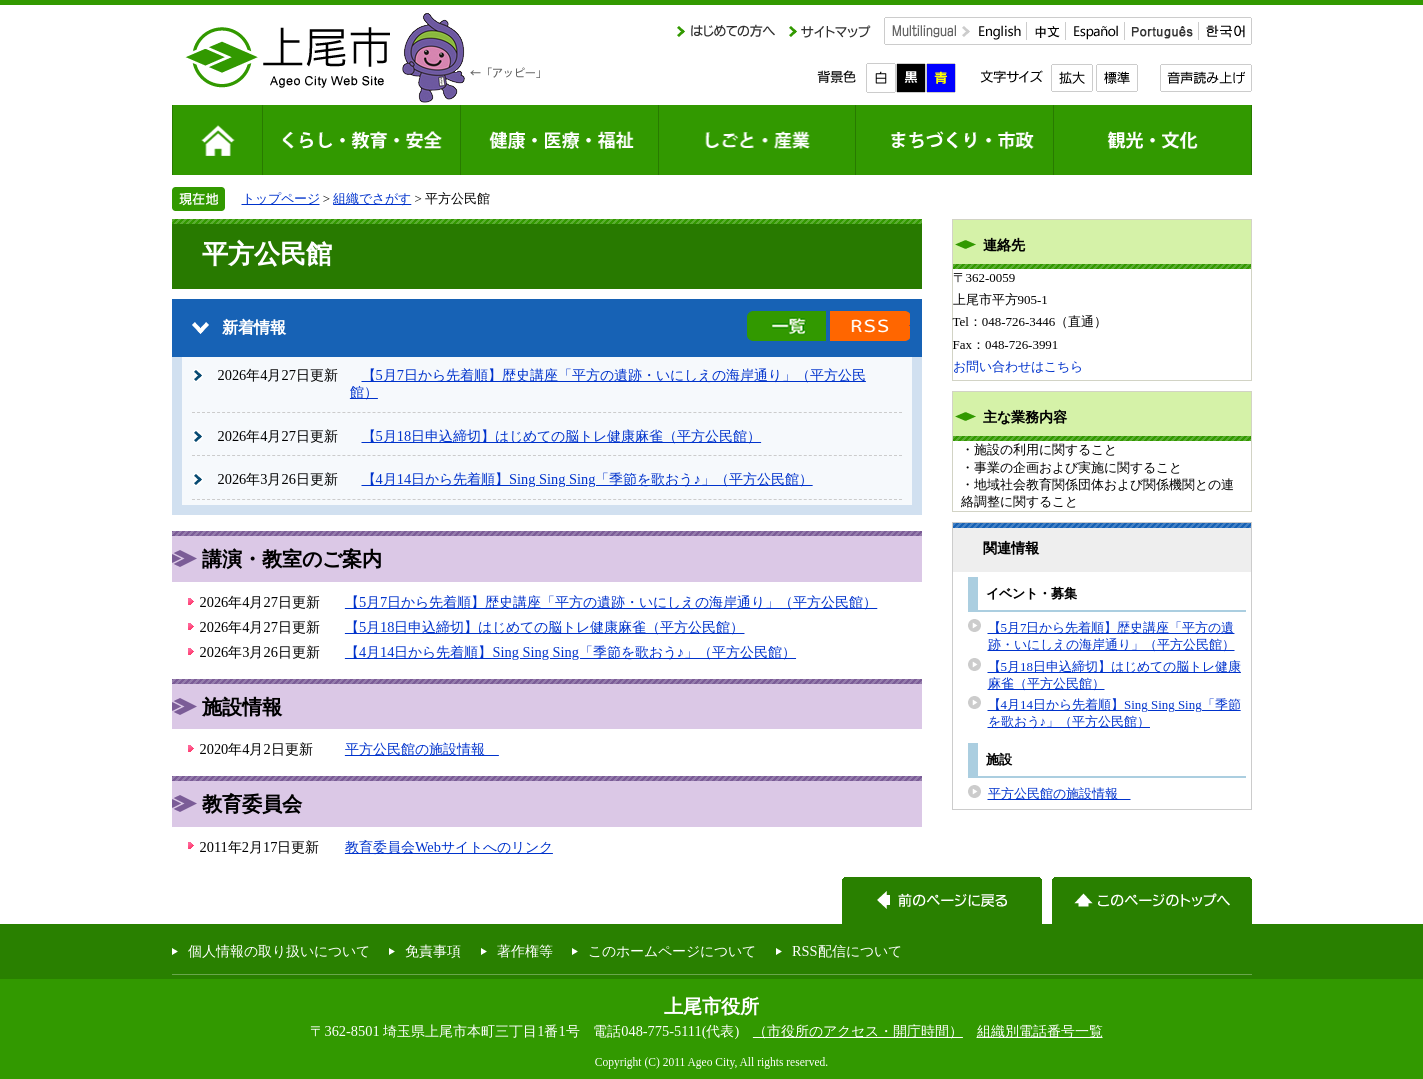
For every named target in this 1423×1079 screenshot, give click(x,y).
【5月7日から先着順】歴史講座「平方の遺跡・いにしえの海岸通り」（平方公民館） (611, 602)
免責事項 (433, 951)
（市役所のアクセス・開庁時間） (858, 1031)
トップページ (281, 198)
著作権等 (525, 951)
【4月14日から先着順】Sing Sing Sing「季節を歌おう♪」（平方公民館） (587, 479)
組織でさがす (372, 198)
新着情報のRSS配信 (870, 326)
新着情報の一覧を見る (786, 326)
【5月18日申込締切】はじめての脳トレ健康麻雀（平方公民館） (562, 436)
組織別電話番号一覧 (1040, 1031)
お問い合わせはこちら (1018, 366)
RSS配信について (847, 951)
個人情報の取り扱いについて (279, 951)
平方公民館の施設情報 (422, 749)
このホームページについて (672, 951)
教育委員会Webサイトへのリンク (449, 847)
